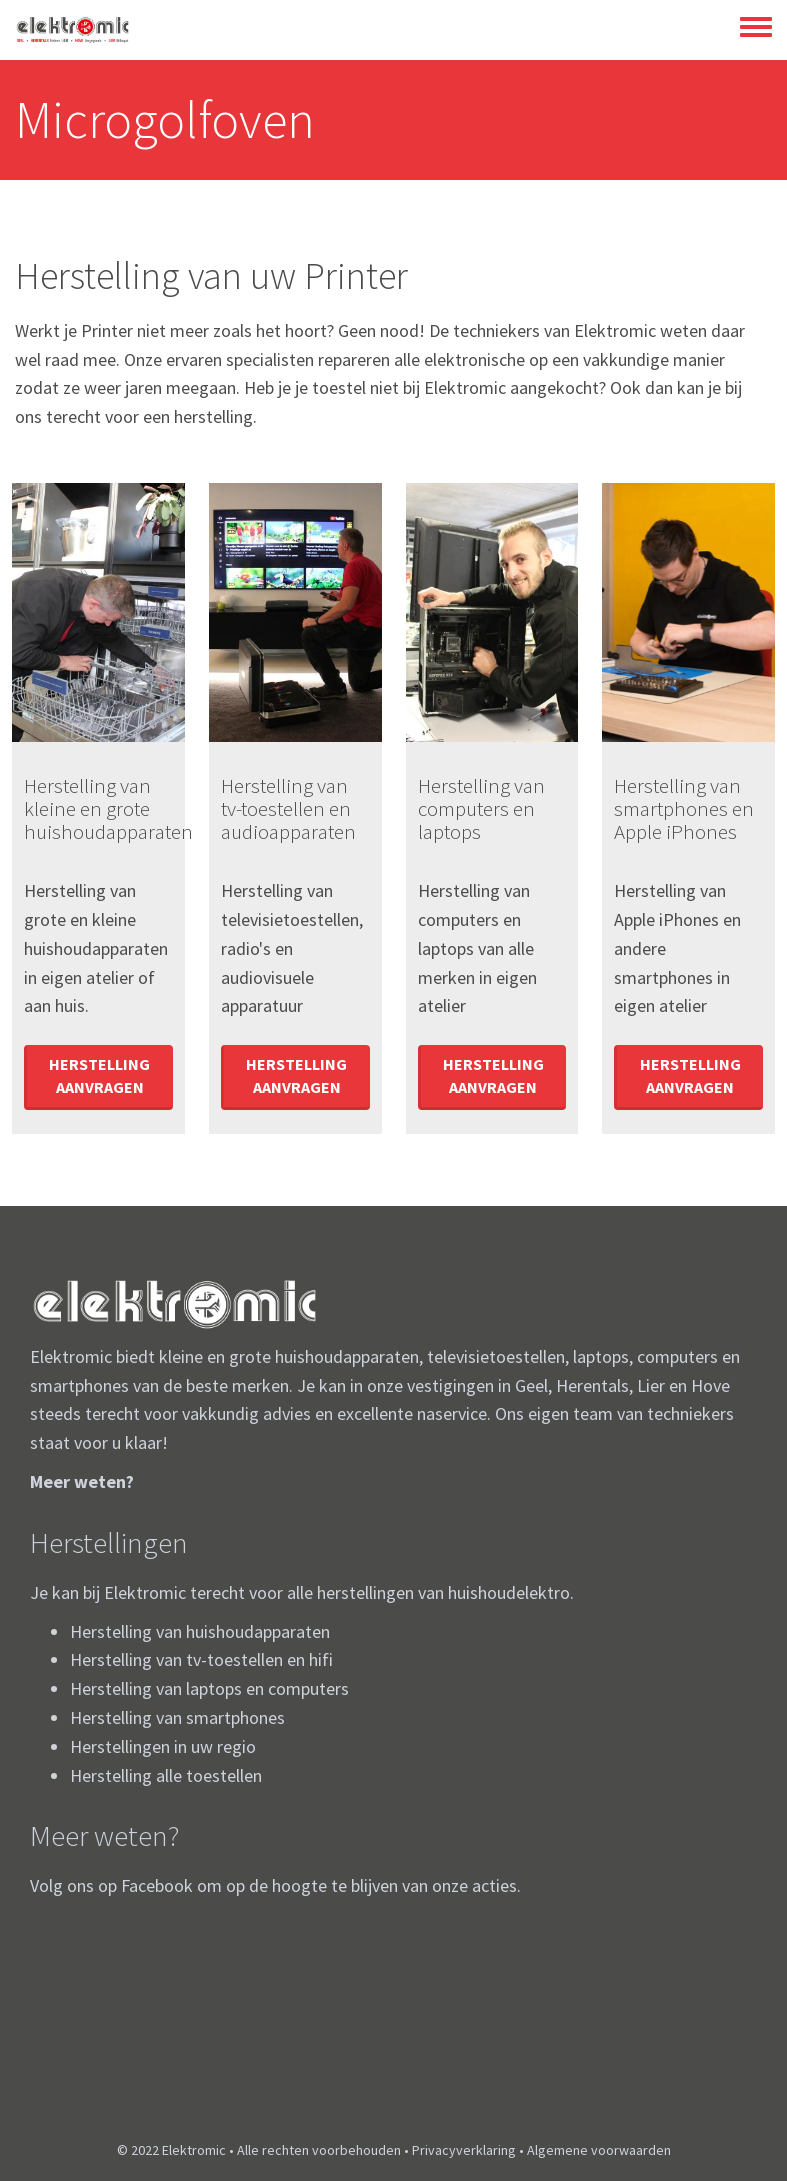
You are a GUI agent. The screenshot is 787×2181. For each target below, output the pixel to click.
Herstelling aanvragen (99, 1075)
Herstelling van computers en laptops (481, 808)
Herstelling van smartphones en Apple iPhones (684, 808)
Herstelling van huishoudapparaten (200, 1631)
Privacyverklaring (464, 2150)
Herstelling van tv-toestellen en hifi (201, 1659)
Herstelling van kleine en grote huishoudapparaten (108, 808)
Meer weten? (82, 1481)
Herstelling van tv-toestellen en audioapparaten (288, 808)
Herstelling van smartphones (177, 1717)
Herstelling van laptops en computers (209, 1688)
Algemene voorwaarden (599, 2150)
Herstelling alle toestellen (166, 1775)
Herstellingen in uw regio (163, 1746)
